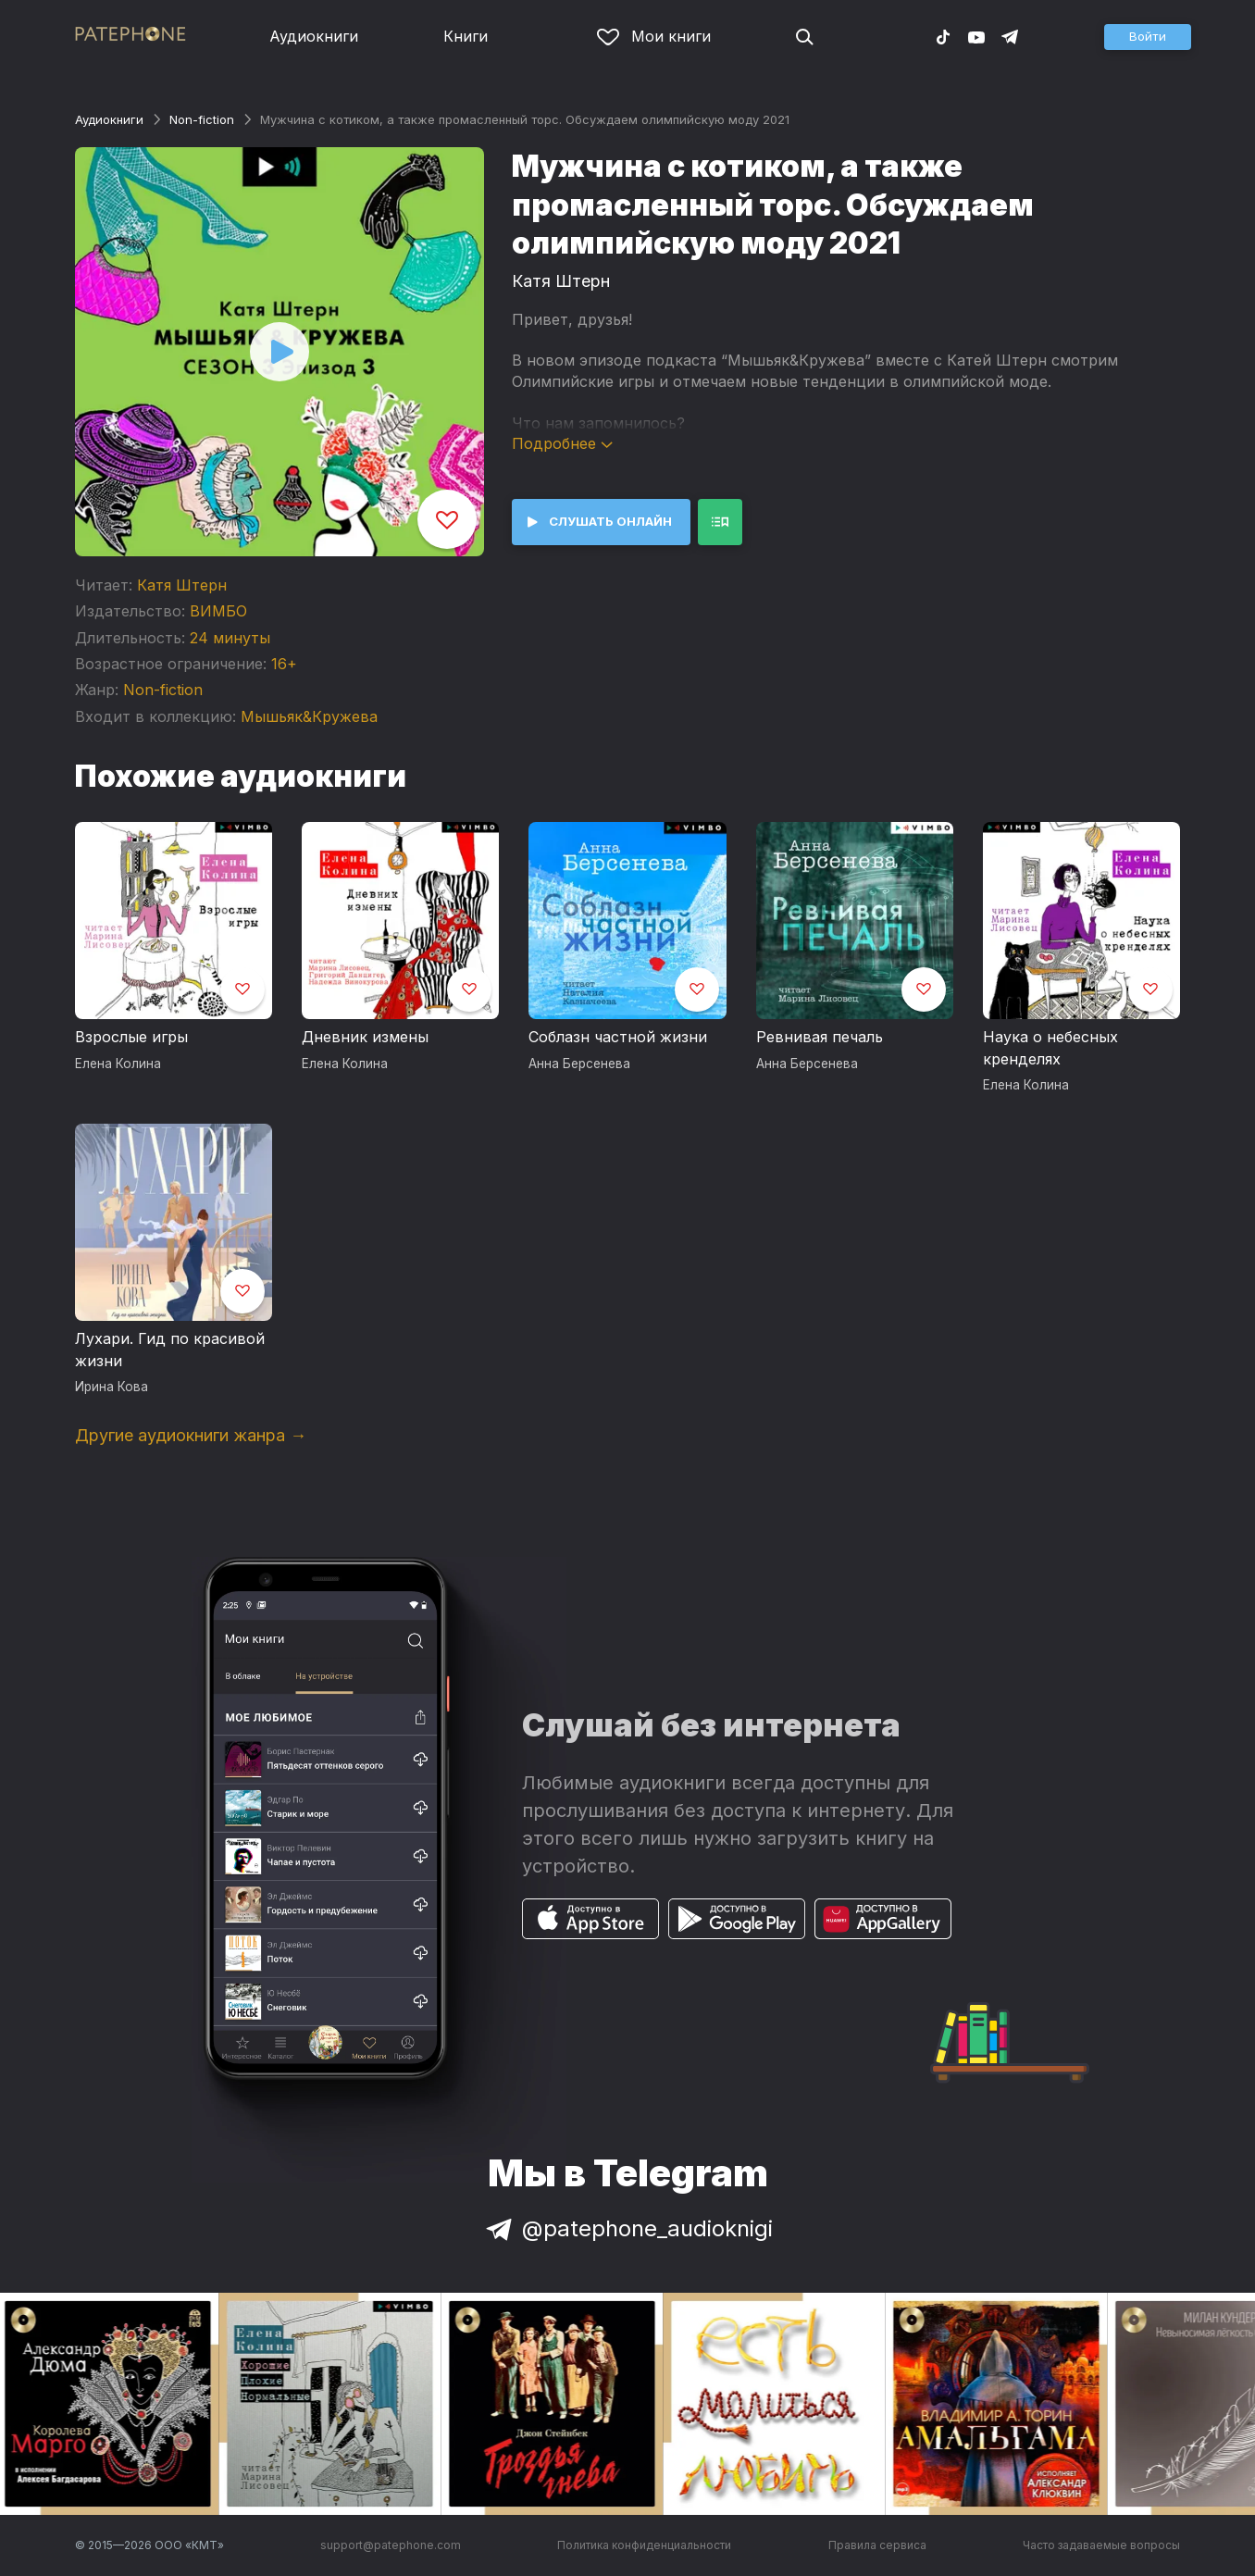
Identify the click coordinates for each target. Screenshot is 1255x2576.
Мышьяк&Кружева (309, 716)
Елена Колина (118, 1063)
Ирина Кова (111, 1386)
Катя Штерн (182, 585)
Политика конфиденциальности (644, 2545)
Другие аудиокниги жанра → (190, 1435)
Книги (465, 36)
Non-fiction (201, 119)
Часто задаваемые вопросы (1101, 2545)
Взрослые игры (131, 1036)
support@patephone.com (390, 2545)
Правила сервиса (877, 2545)
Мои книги (654, 36)
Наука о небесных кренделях (1050, 1047)
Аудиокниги (313, 36)
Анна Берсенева (579, 1063)
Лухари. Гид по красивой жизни (170, 1349)
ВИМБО (218, 611)
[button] (1147, 37)
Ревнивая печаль (819, 1036)
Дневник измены (365, 1036)
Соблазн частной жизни (617, 1036)
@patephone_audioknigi (627, 2228)
